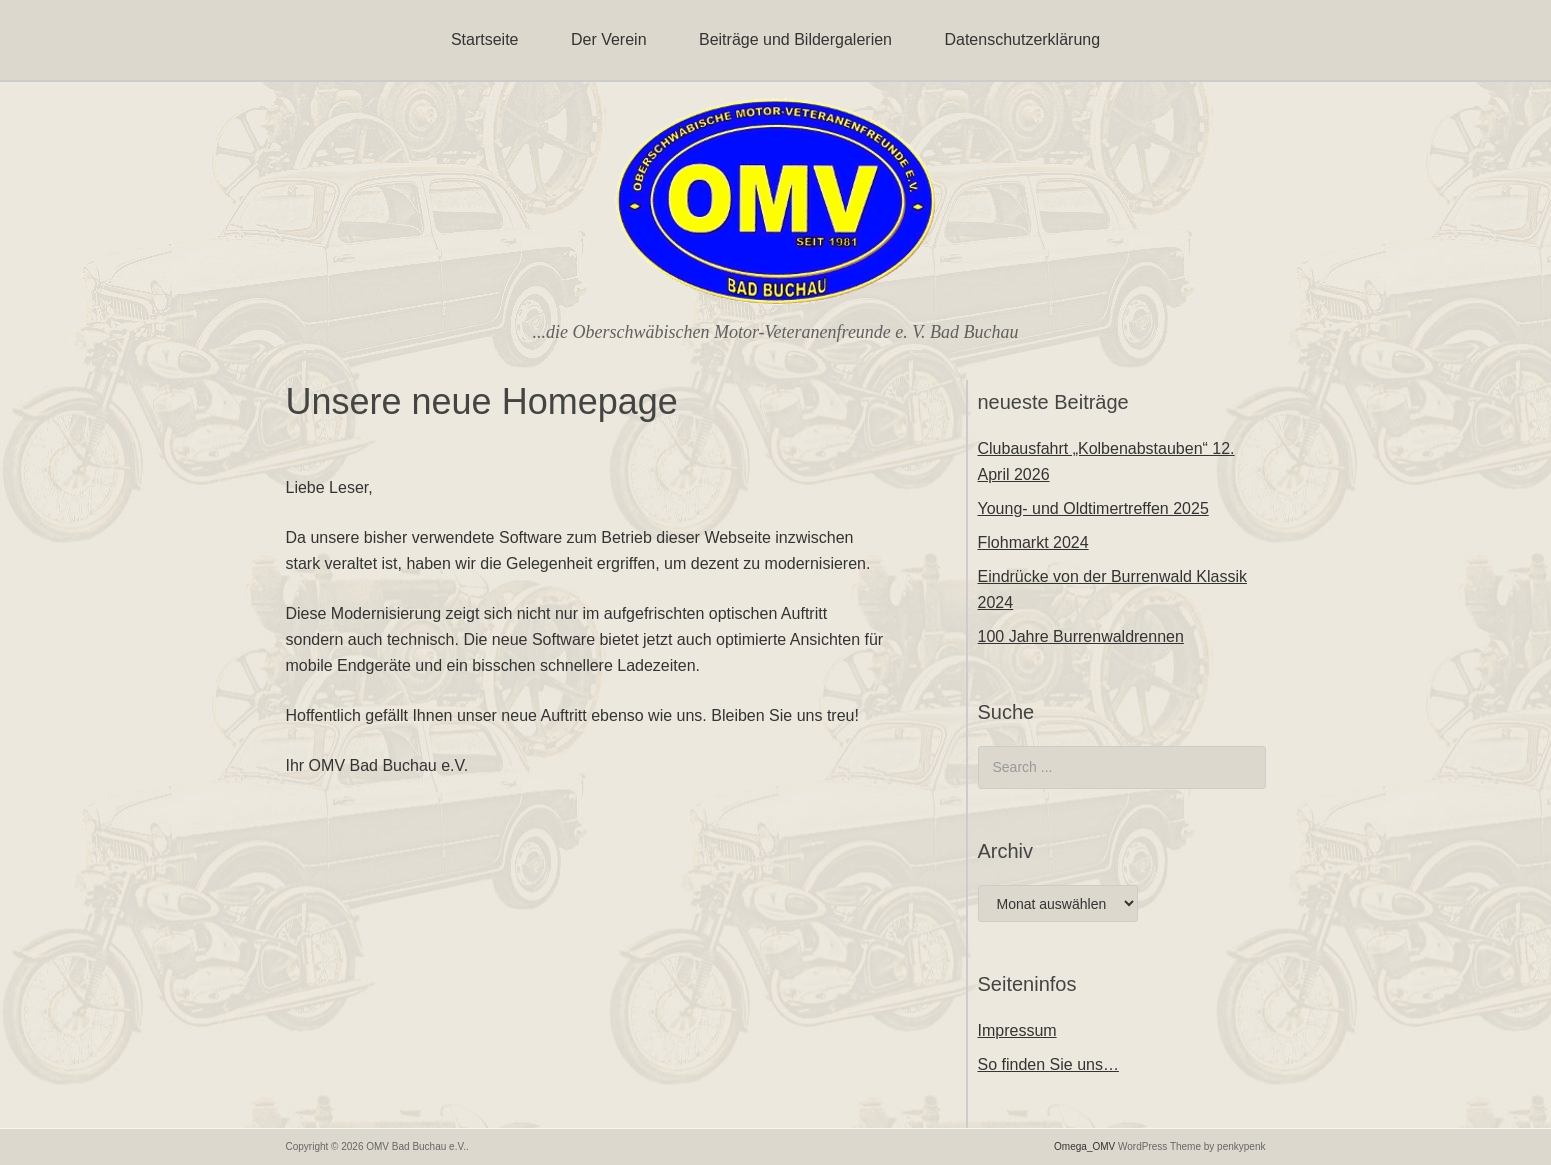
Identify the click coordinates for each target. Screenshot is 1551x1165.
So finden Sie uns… (1048, 1064)
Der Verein (609, 39)
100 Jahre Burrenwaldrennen (1081, 636)
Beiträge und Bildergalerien (795, 39)
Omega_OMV (1084, 1146)
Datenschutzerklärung (1022, 39)
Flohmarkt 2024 (1033, 542)
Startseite (485, 39)
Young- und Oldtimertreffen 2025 (1093, 508)
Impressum (1017, 1030)
